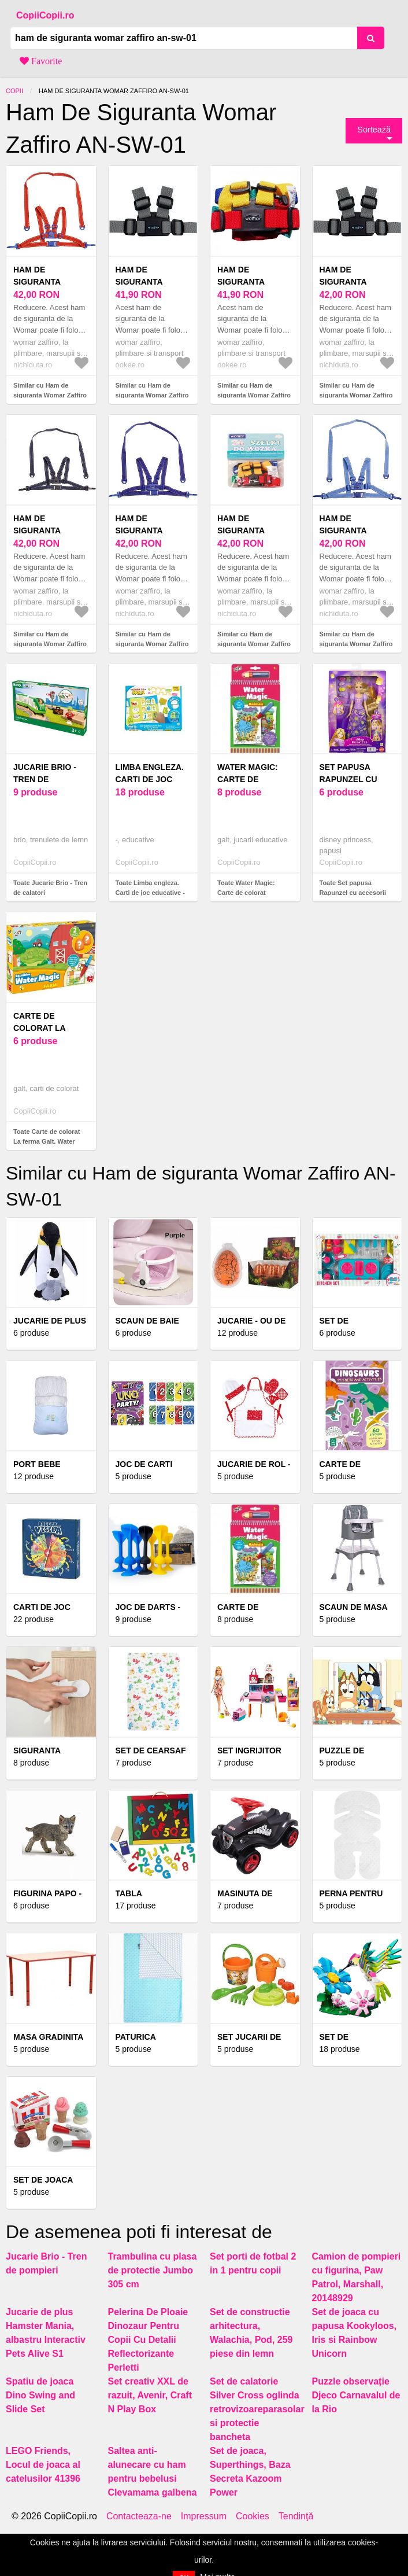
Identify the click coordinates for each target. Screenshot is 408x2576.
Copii (14, 90)
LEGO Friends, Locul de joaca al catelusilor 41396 (43, 2464)
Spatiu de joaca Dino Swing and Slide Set (40, 2395)
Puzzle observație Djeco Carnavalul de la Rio (356, 2395)
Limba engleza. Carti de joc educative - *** (150, 779)
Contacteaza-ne (139, 2516)
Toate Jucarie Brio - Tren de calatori (50, 887)
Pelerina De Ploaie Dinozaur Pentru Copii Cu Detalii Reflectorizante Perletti (148, 2339)
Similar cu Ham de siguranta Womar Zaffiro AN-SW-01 (50, 395)
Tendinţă (296, 2516)
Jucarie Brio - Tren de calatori (44, 779)
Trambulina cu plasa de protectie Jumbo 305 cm (152, 2270)
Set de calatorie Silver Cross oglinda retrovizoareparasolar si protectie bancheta (257, 2409)
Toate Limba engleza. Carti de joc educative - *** (150, 892)
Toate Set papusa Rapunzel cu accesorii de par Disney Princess (355, 892)
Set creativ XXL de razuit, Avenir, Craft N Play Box (150, 2395)
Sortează (374, 129)
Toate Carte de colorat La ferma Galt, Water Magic (46, 1141)
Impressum (204, 2516)
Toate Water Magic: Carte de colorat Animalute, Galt (246, 892)
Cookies (252, 2516)
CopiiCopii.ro (45, 15)
